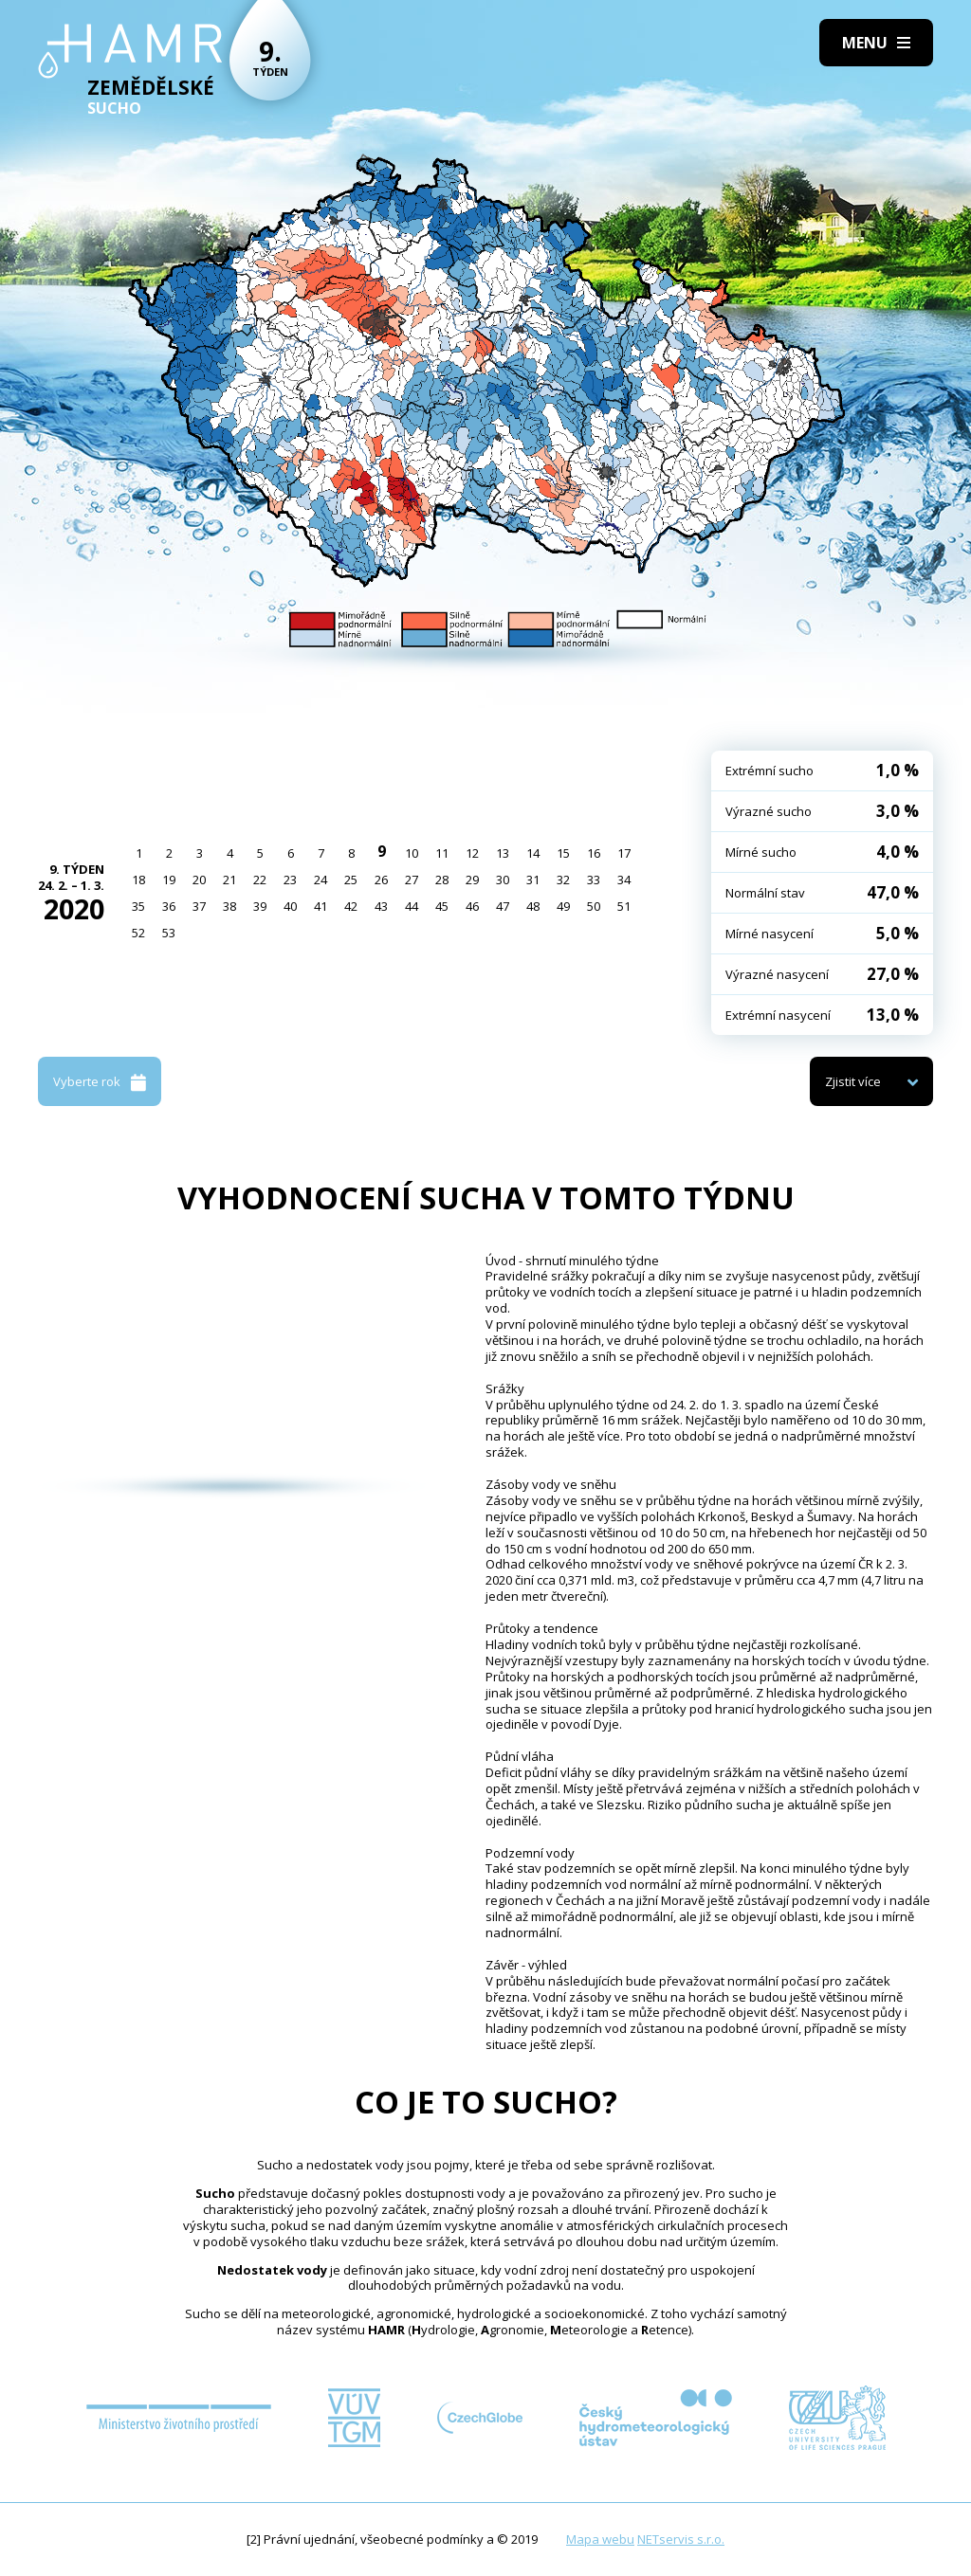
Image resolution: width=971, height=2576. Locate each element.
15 (563, 853)
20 (199, 879)
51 (624, 906)
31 (533, 879)
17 (624, 853)
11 (442, 853)
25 (350, 879)
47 (502, 906)
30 (502, 879)
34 (624, 879)
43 (381, 906)
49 (563, 906)
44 (411, 906)
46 (472, 906)
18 (138, 879)
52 (138, 932)
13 (502, 853)
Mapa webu (600, 2539)
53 (168, 932)
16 (593, 853)
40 (290, 906)
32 (563, 879)
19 (168, 879)
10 (411, 853)
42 (350, 906)
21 (229, 879)
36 (168, 906)
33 (593, 879)
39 (259, 906)
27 (411, 879)
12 (472, 853)
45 (442, 906)
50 (593, 906)
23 (290, 879)
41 (320, 906)
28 (442, 879)
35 (138, 906)
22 (259, 879)
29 (472, 879)
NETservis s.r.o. (680, 2539)
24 (320, 879)
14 (533, 853)
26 (381, 879)
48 (533, 906)
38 (229, 906)
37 (199, 906)
